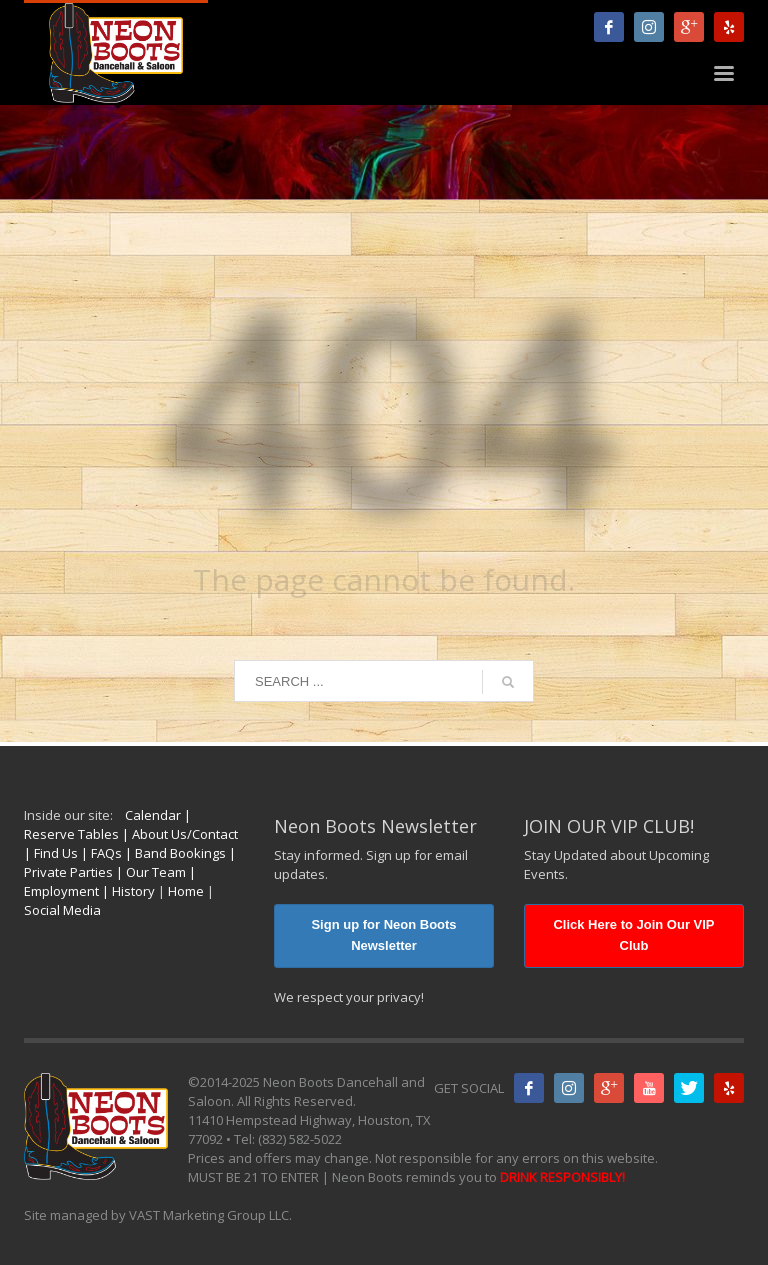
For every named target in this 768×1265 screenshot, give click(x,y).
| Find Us (51, 853)
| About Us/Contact (178, 834)
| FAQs (100, 853)
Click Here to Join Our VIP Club (633, 935)
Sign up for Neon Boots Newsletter (383, 935)
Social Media (62, 910)
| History (127, 891)
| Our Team (149, 872)
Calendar (153, 815)
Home (186, 891)
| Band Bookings (174, 853)
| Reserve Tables (107, 824)
